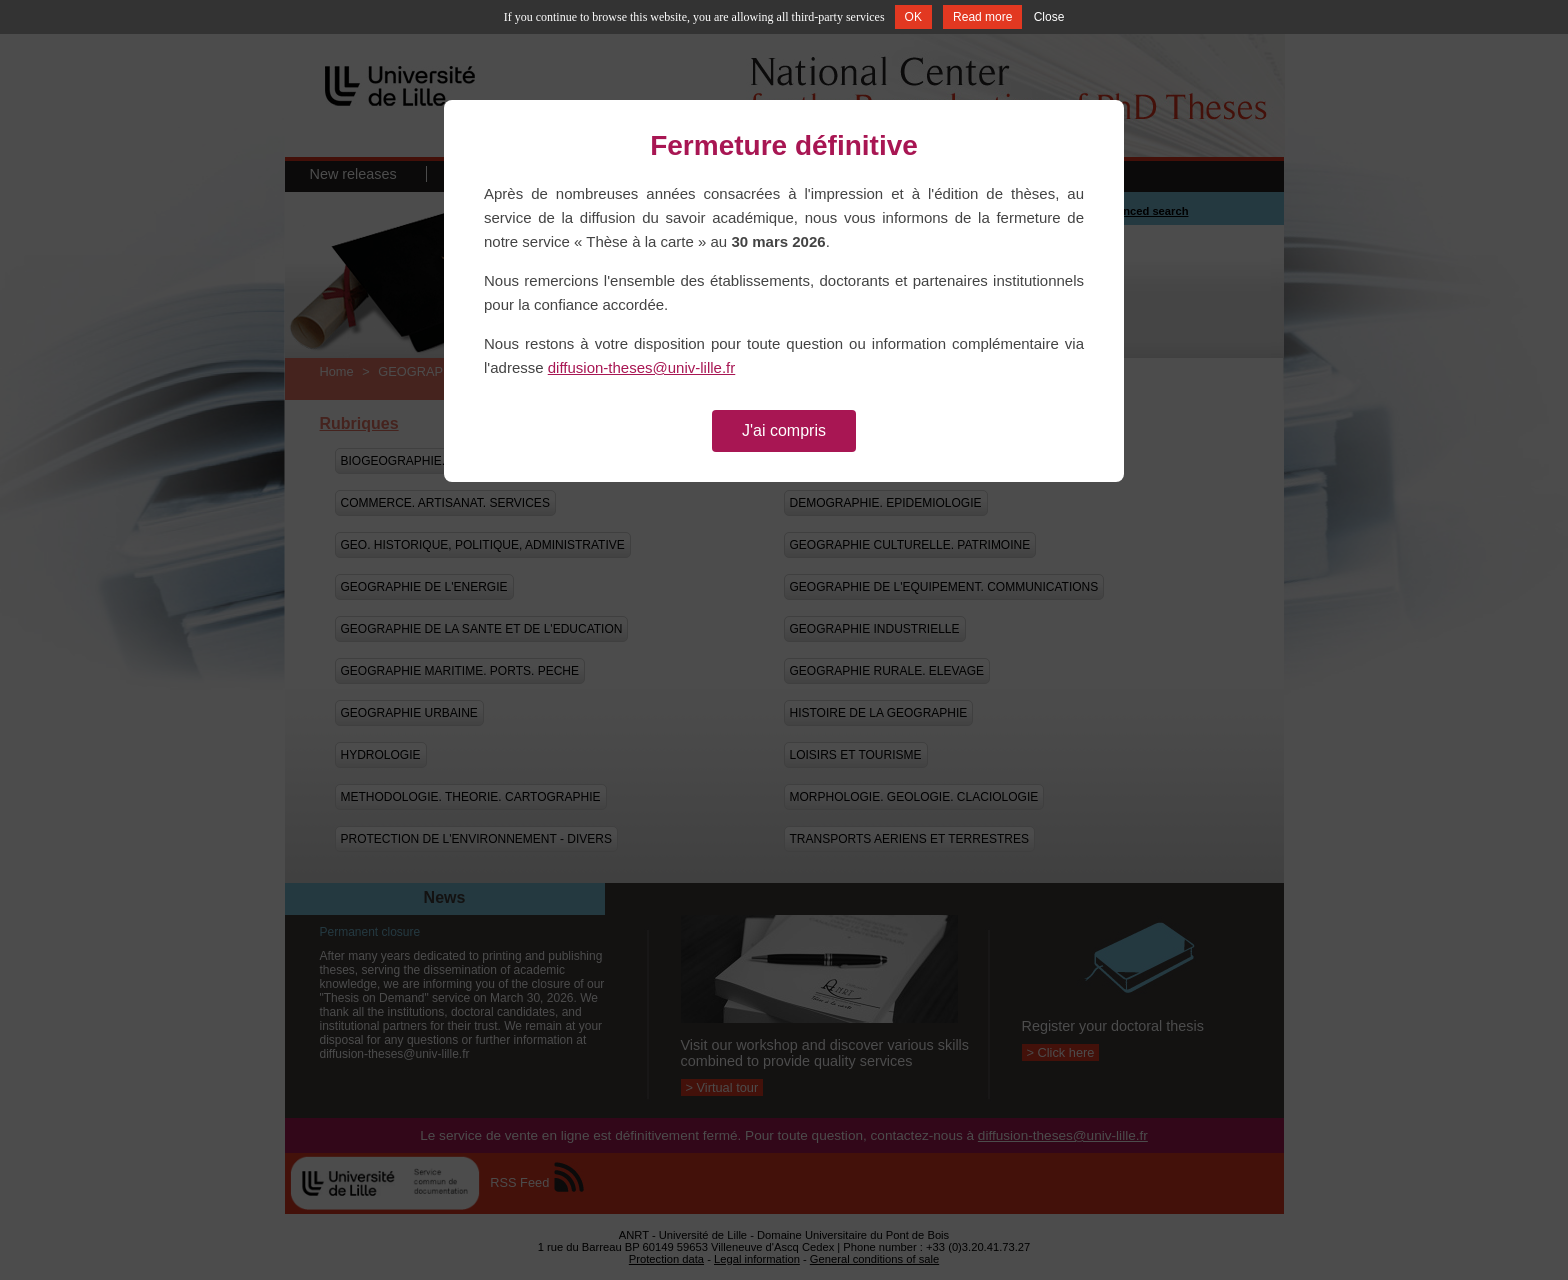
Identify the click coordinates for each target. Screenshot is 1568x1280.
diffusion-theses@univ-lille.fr (642, 367)
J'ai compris (784, 430)
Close (1049, 17)
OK (913, 17)
